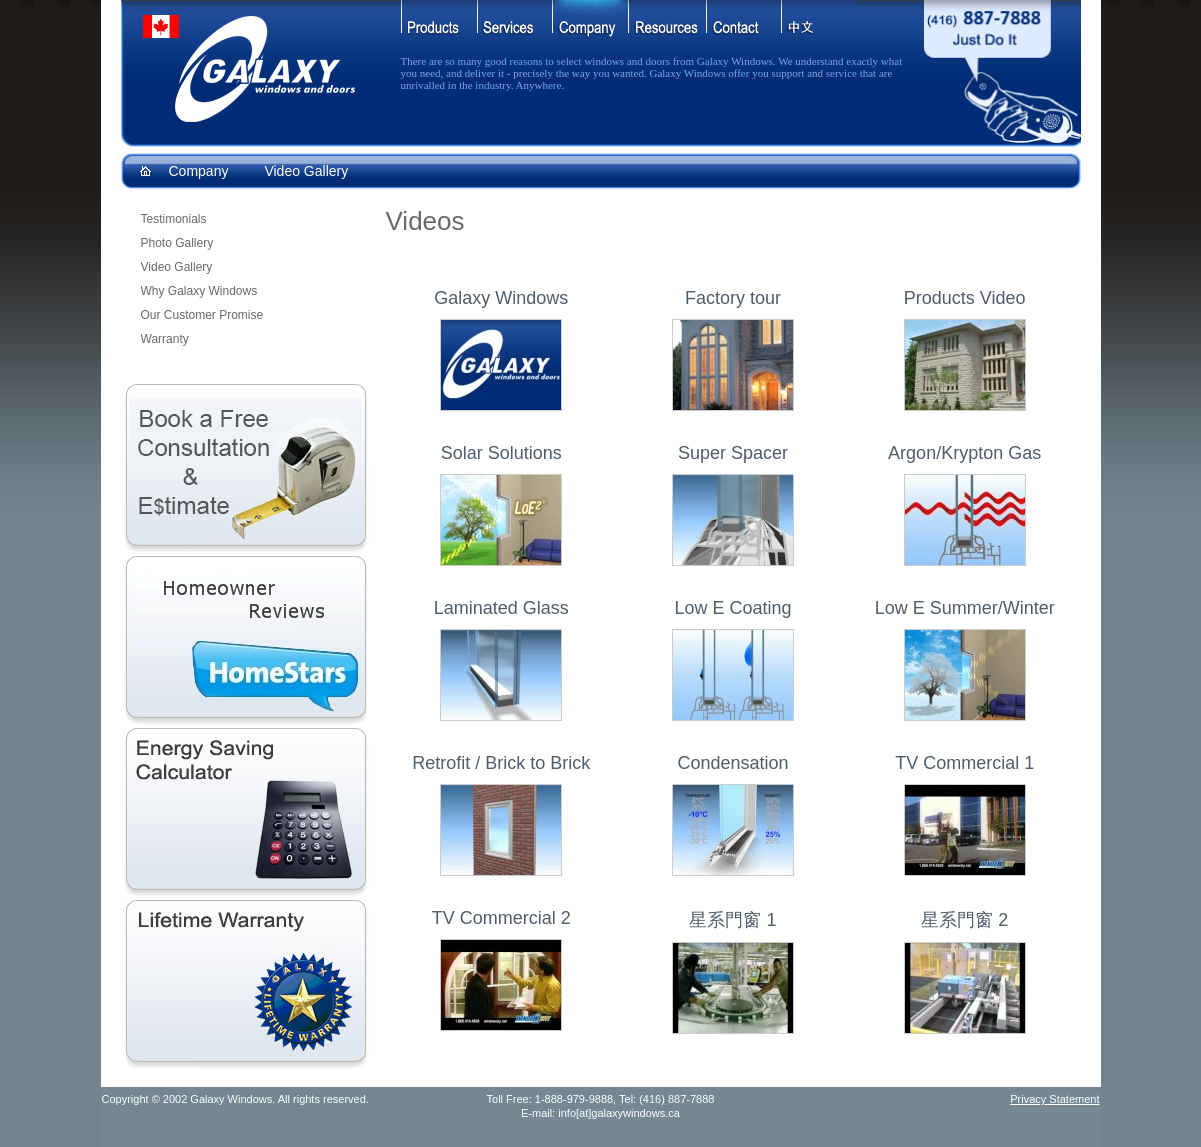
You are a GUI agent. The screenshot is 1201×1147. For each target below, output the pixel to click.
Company (199, 171)
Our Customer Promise (202, 315)
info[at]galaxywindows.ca (619, 1113)
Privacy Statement (1054, 1099)
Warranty (165, 339)
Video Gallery (306, 171)
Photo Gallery (177, 243)
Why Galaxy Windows (199, 291)
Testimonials (174, 219)
